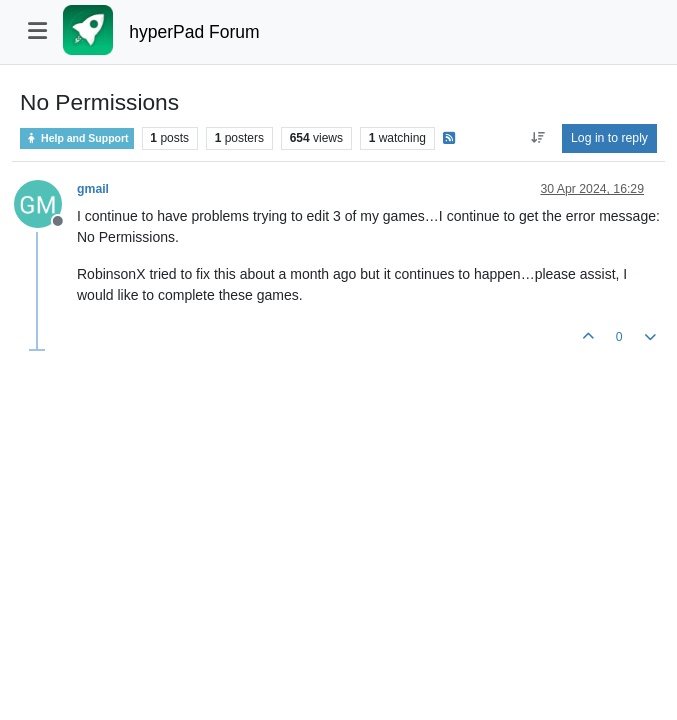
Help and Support (77, 138)
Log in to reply (609, 138)
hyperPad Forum (194, 32)
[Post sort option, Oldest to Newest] (537, 138)
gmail (93, 189)
